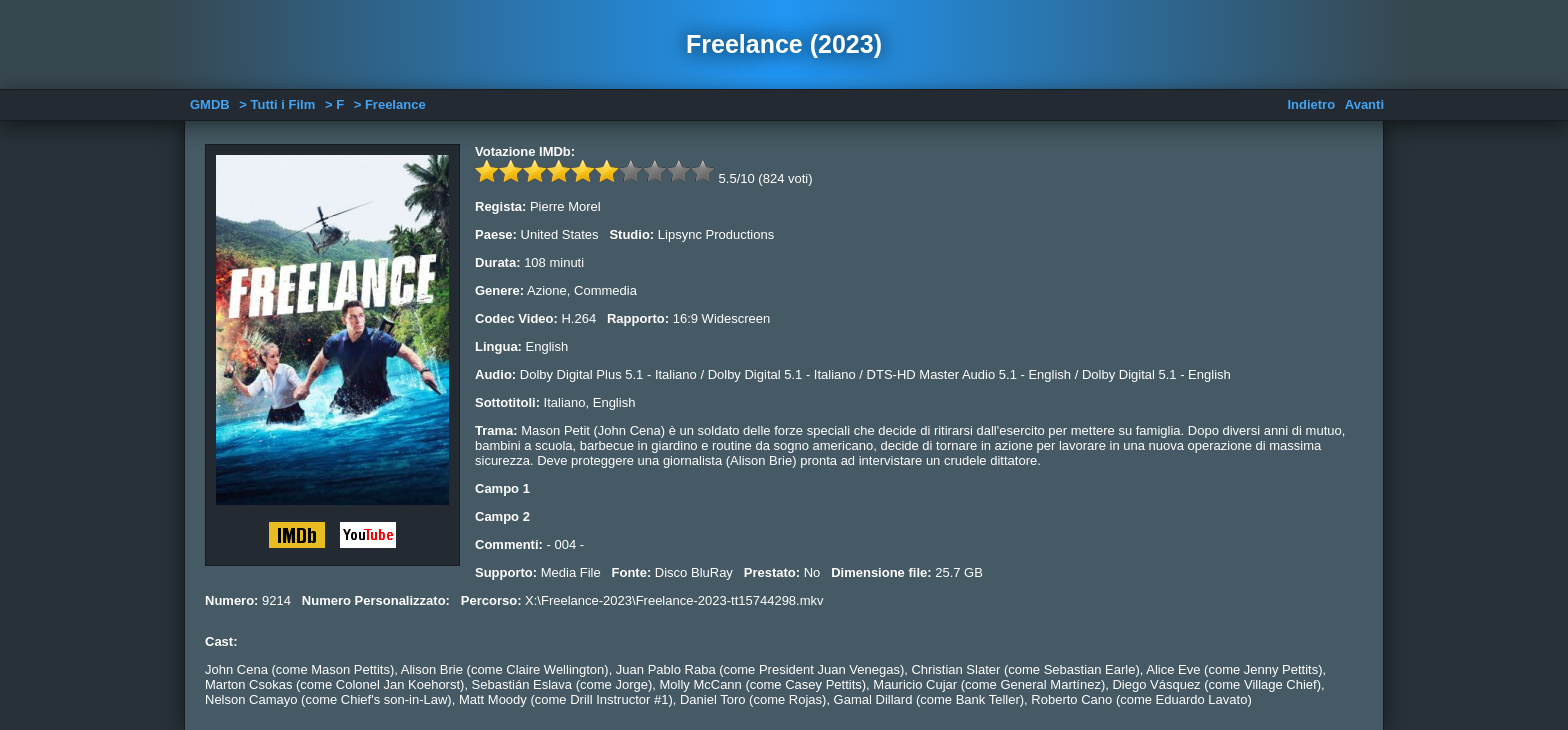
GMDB (210, 104)
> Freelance (390, 104)
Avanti (1364, 104)
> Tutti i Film (277, 104)
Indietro (1311, 104)
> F (334, 104)
